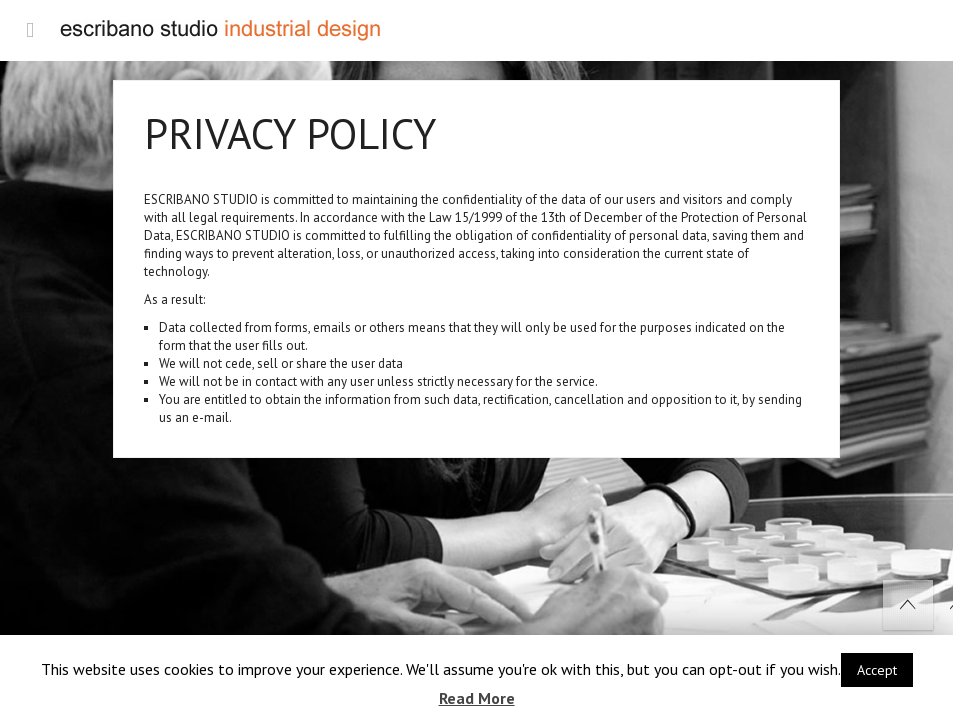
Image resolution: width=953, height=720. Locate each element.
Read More (477, 698)
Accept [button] (877, 670)
